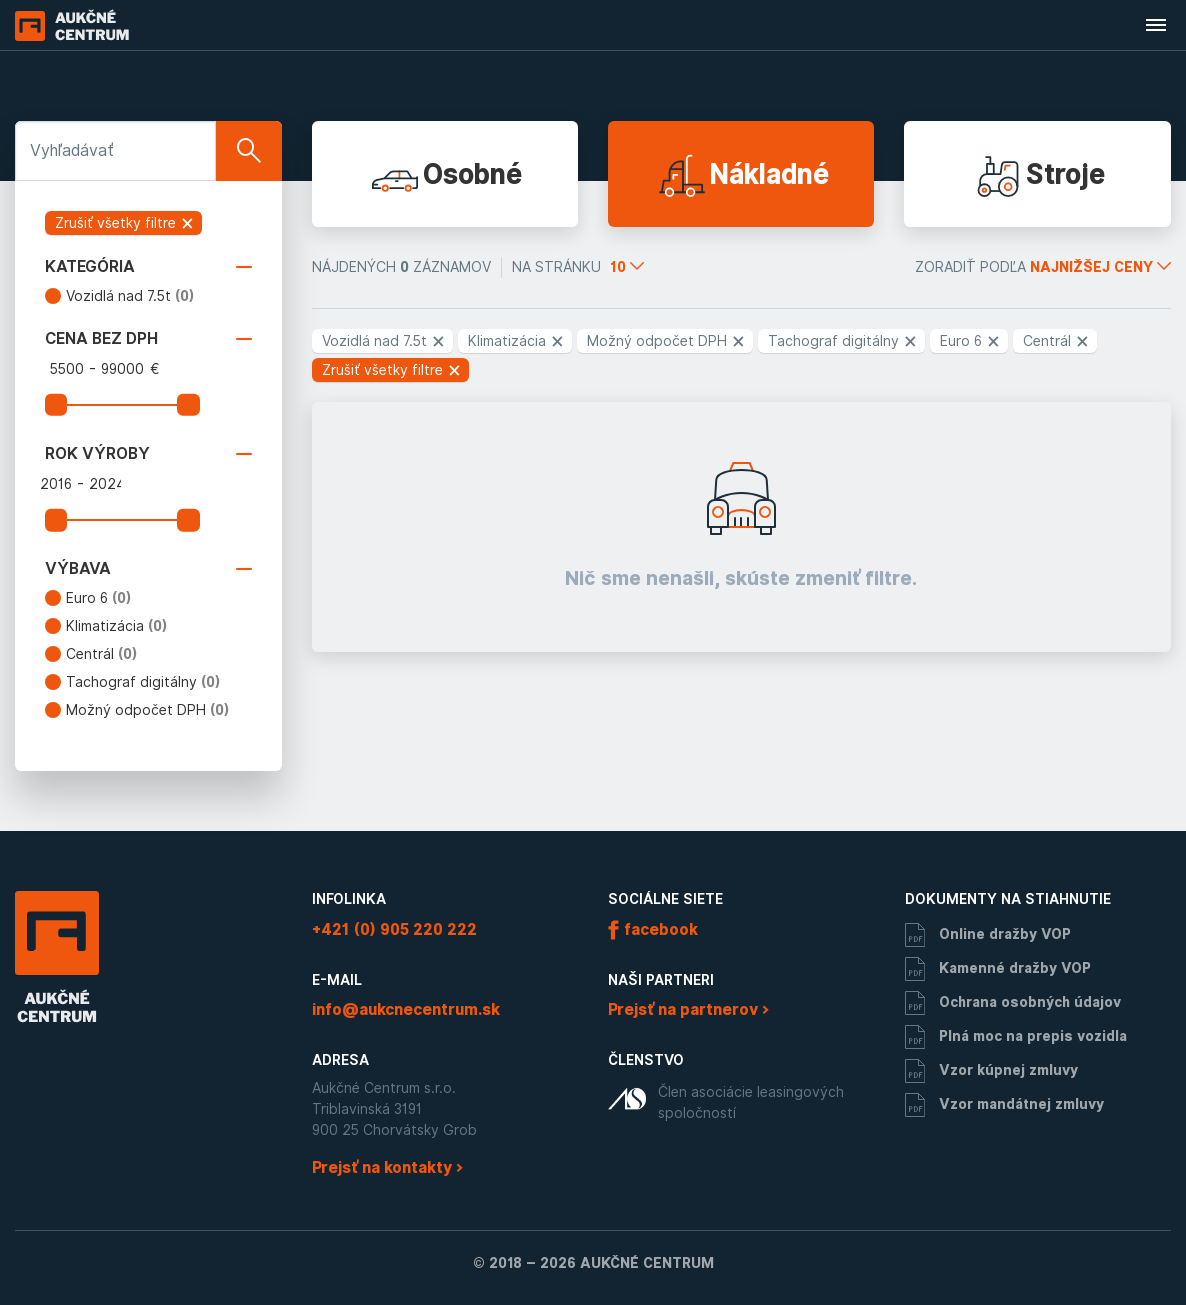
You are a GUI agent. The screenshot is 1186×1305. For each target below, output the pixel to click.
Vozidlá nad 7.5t (130, 296)
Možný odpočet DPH (148, 710)
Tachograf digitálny (143, 682)
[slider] (56, 405)
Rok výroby (148, 454)
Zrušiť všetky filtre (125, 223)
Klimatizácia (117, 626)
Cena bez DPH (148, 339)
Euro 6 (99, 598)
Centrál (102, 654)
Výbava (148, 569)
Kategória (148, 267)
